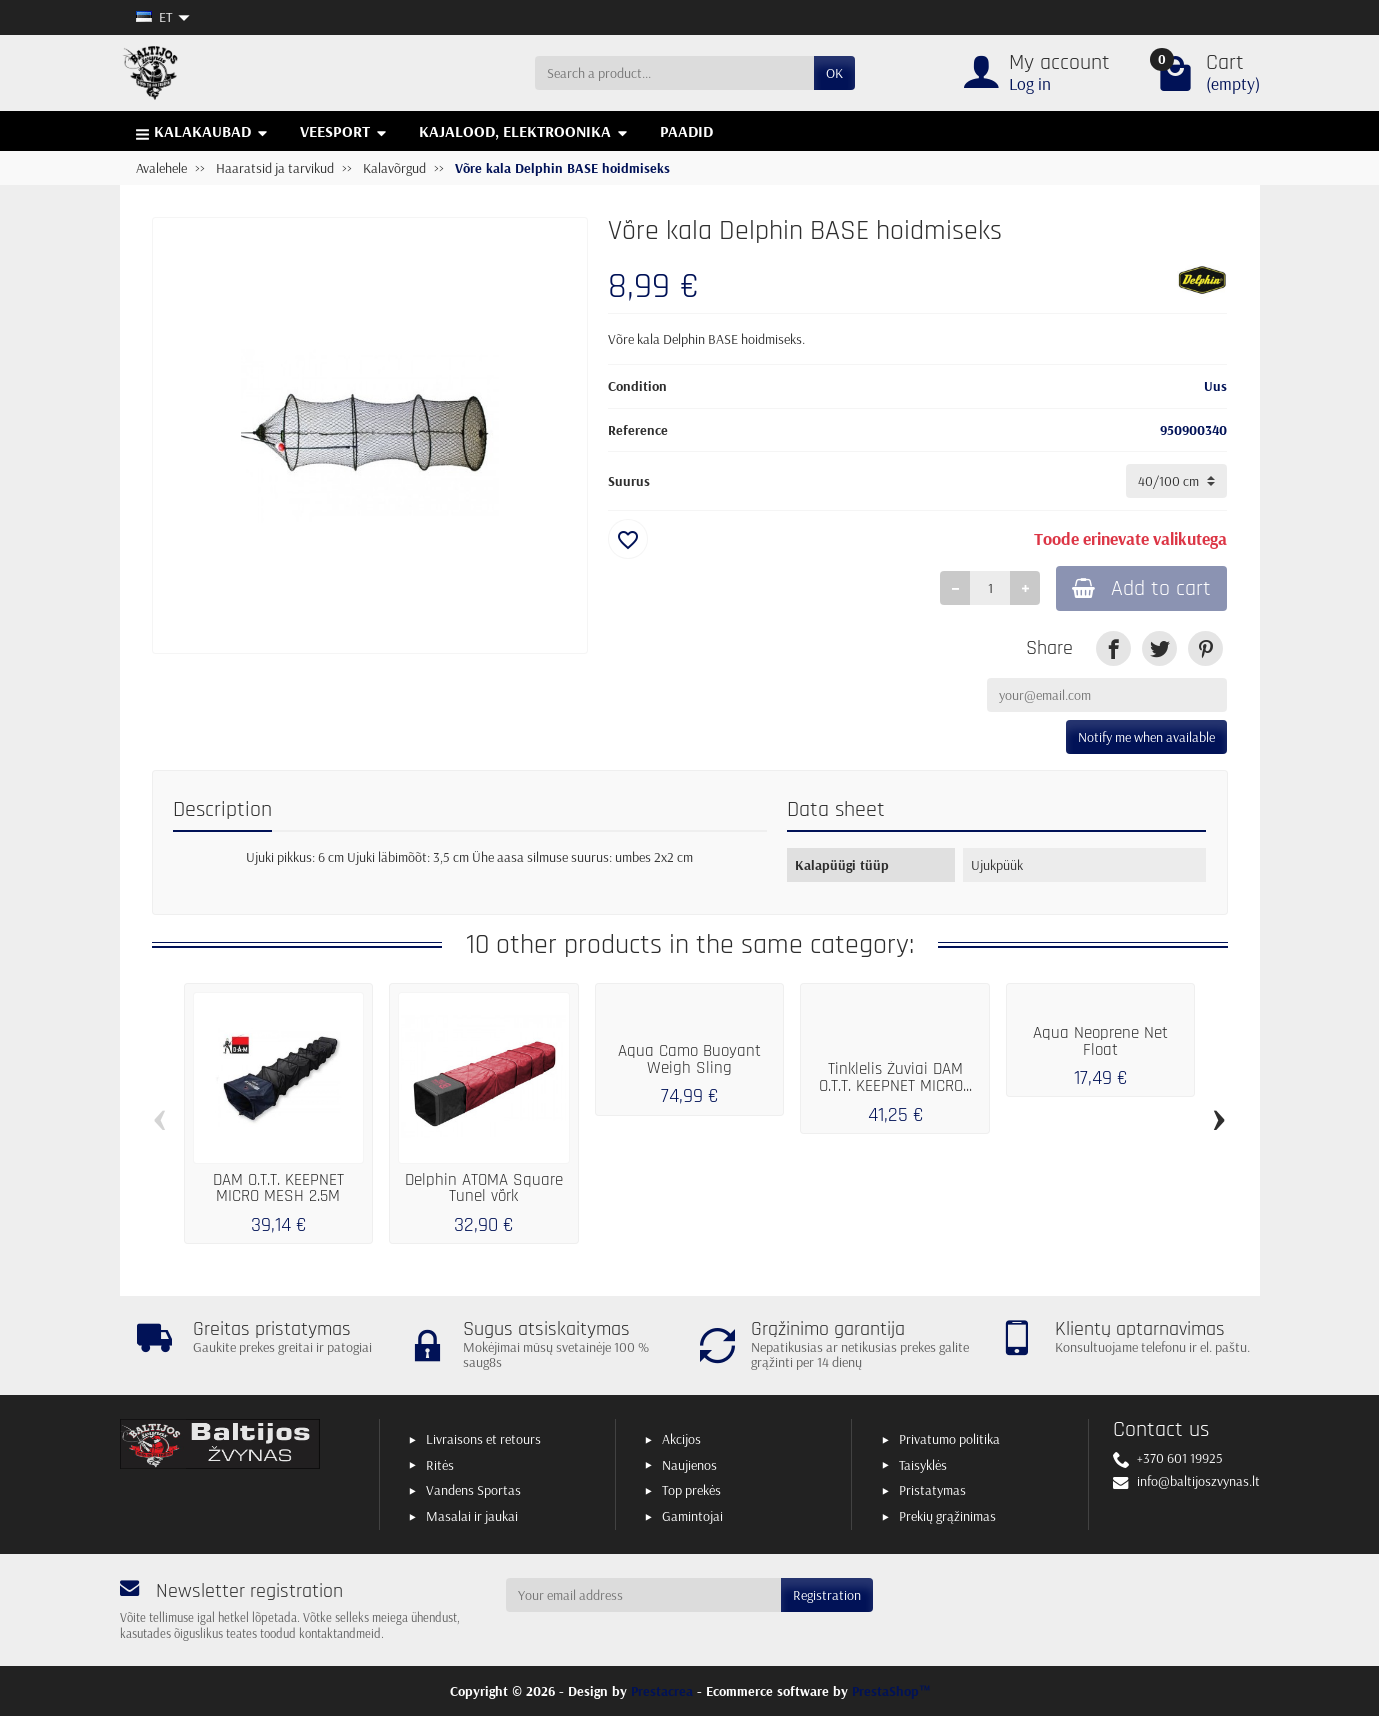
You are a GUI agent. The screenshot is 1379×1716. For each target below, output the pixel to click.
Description (222, 809)
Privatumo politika (949, 1439)
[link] (1113, 648)
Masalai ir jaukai (472, 1516)
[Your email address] (643, 1595)
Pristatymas (932, 1490)
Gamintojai (692, 1516)
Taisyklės (923, 1465)
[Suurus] (1176, 481)
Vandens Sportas (473, 1490)
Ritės (440, 1465)
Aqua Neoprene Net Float (1100, 1041)
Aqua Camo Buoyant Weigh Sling (689, 1059)
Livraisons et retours (483, 1439)
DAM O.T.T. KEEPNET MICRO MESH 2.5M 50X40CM (278, 1197)
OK (834, 73)
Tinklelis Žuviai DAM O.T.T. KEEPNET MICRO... (895, 1077)
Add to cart (1141, 588)
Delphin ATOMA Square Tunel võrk (484, 1188)
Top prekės (691, 1490)
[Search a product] (674, 73)
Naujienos (689, 1465)
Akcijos (681, 1439)
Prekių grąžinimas (947, 1516)
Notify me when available (1146, 737)
